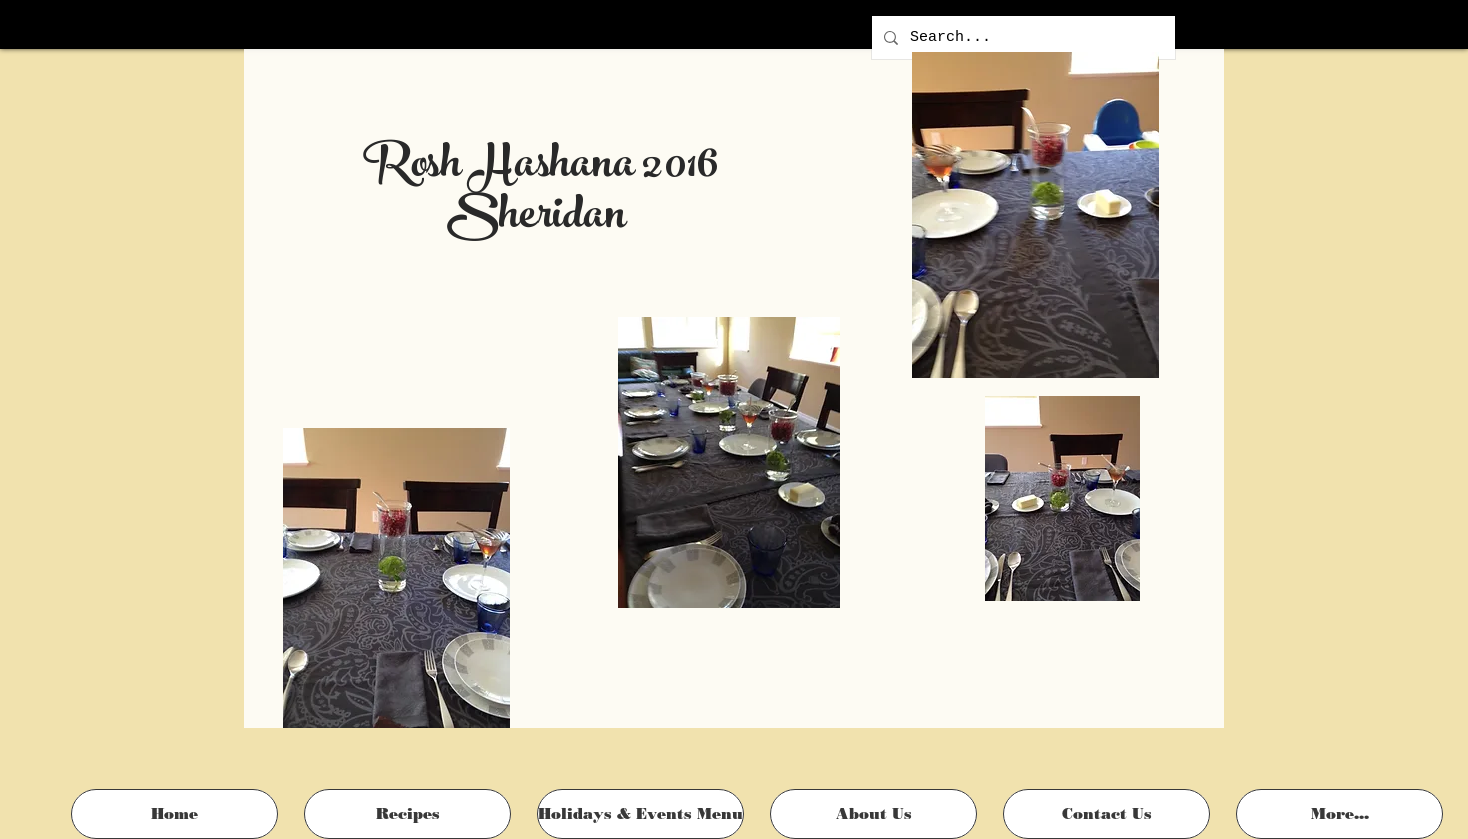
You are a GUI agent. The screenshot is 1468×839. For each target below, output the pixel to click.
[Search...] (1021, 37)
